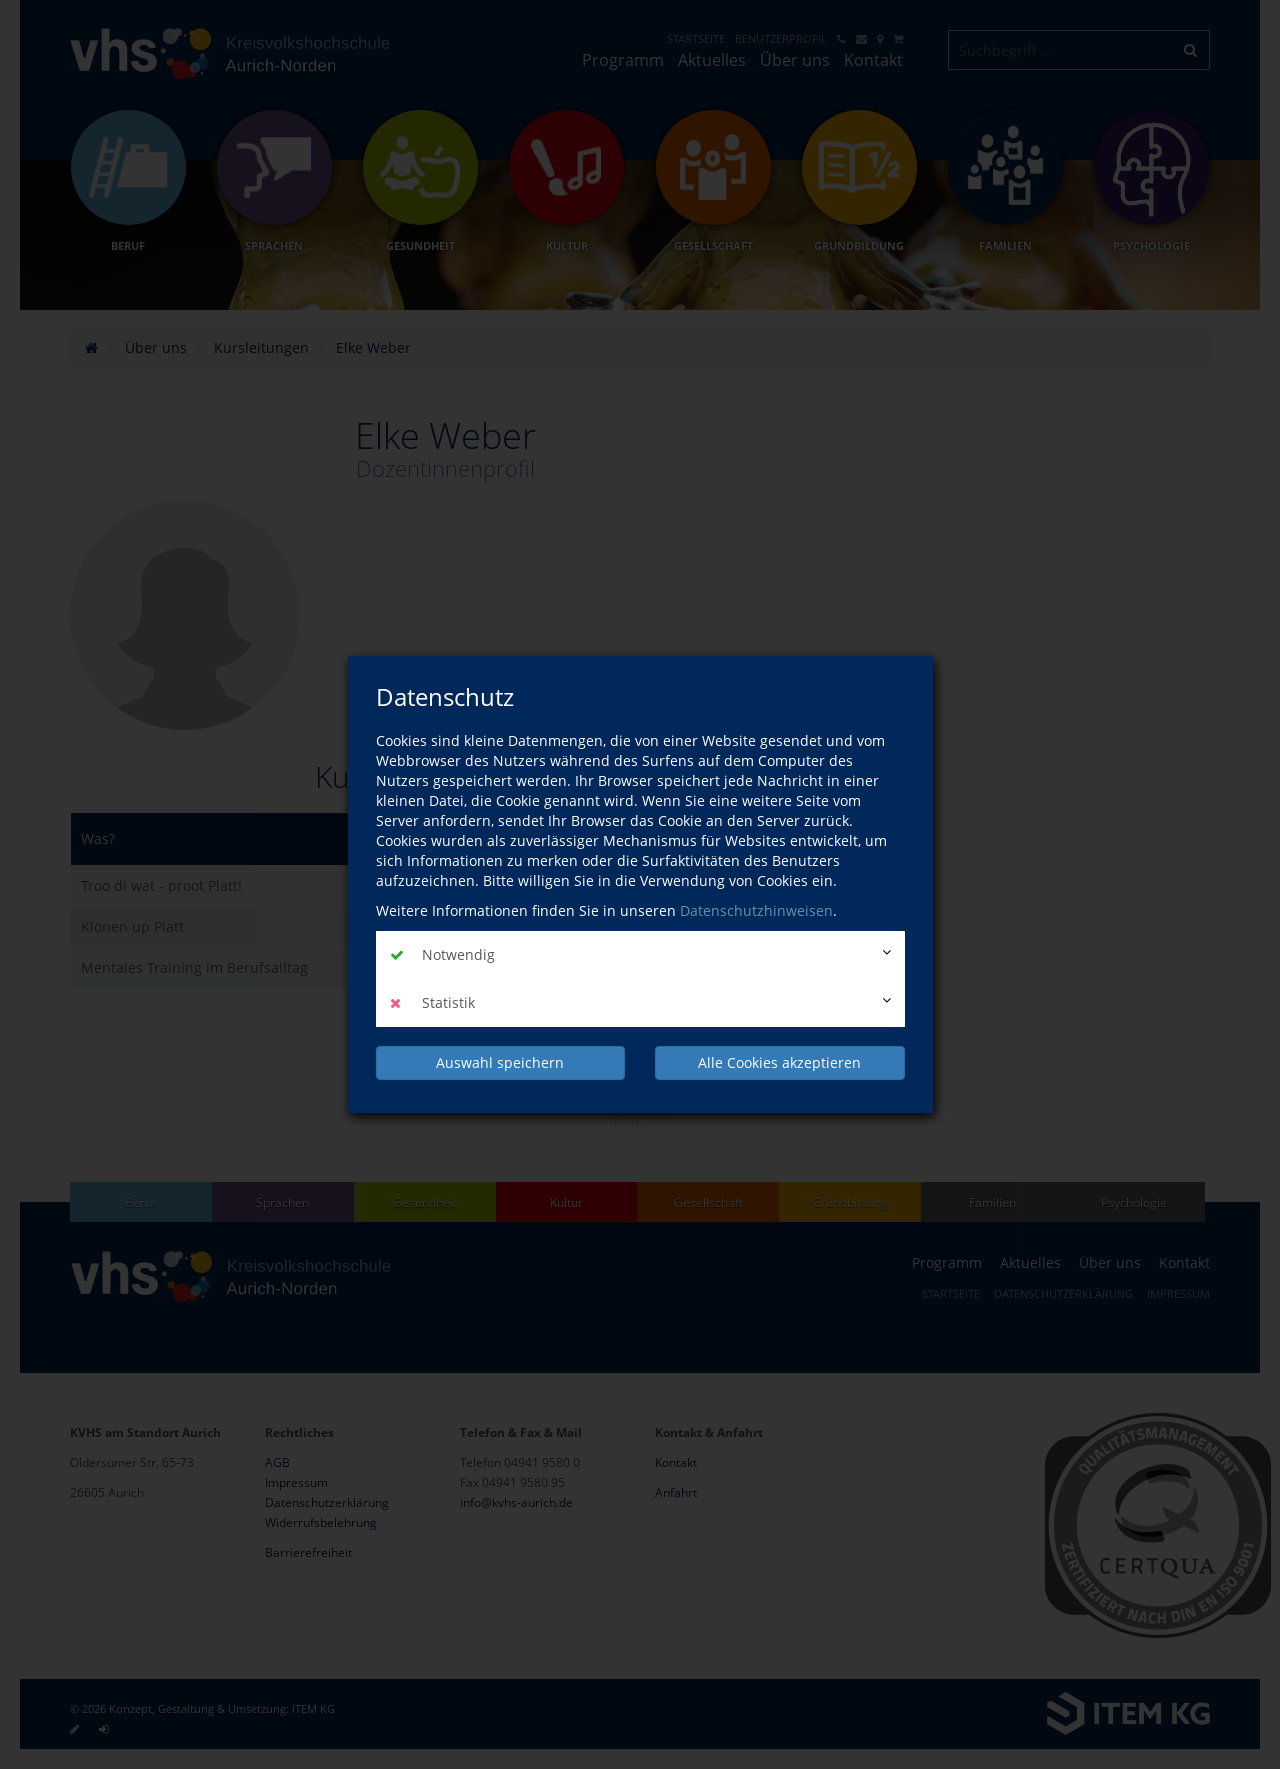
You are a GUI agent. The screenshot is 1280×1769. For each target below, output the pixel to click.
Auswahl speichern (500, 1062)
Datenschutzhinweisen (756, 910)
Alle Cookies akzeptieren (779, 1062)
